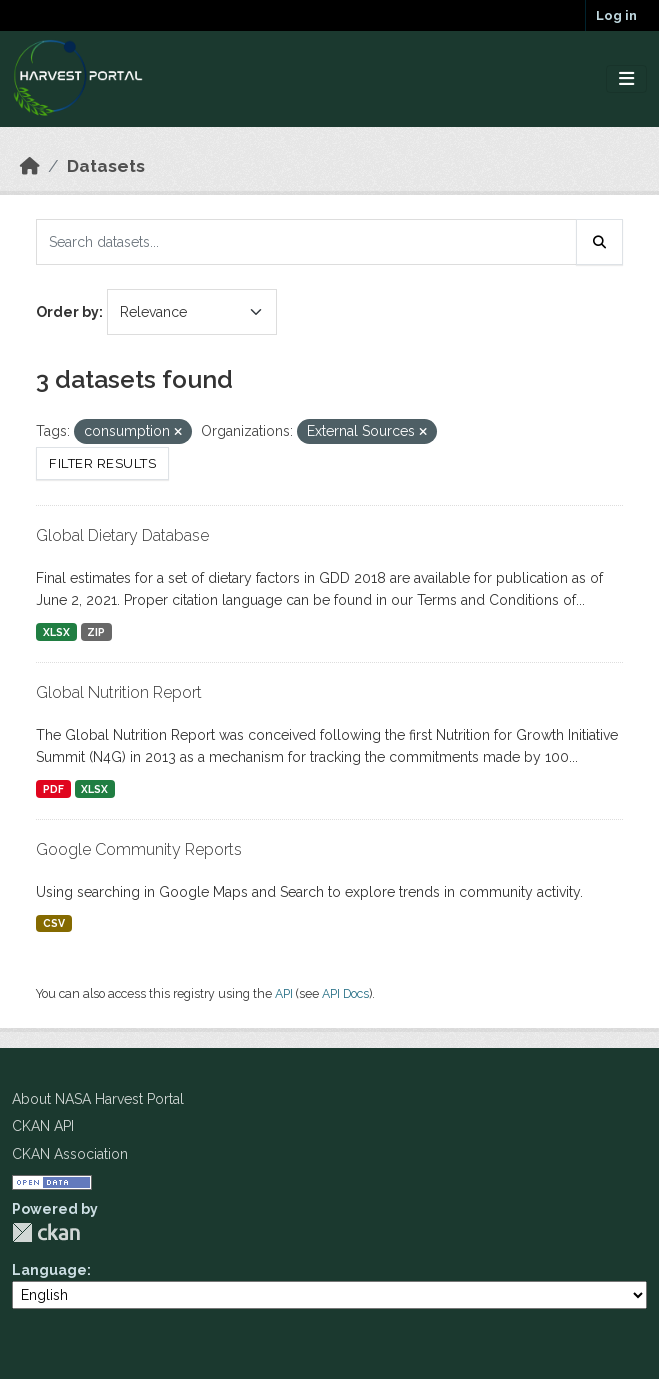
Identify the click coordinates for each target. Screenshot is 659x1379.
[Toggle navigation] (626, 79)
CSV (54, 923)
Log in (616, 15)
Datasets (106, 166)
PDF (53, 789)
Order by (67, 312)
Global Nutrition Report (119, 692)
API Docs (345, 993)
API (284, 993)
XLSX (56, 632)
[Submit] (600, 242)
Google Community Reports (139, 849)
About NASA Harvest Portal (98, 1099)
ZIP (96, 632)
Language (49, 1270)
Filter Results (102, 463)
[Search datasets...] (306, 242)
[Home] (30, 166)
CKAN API (43, 1126)
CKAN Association (70, 1154)
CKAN (46, 1232)
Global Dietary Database (122, 535)
